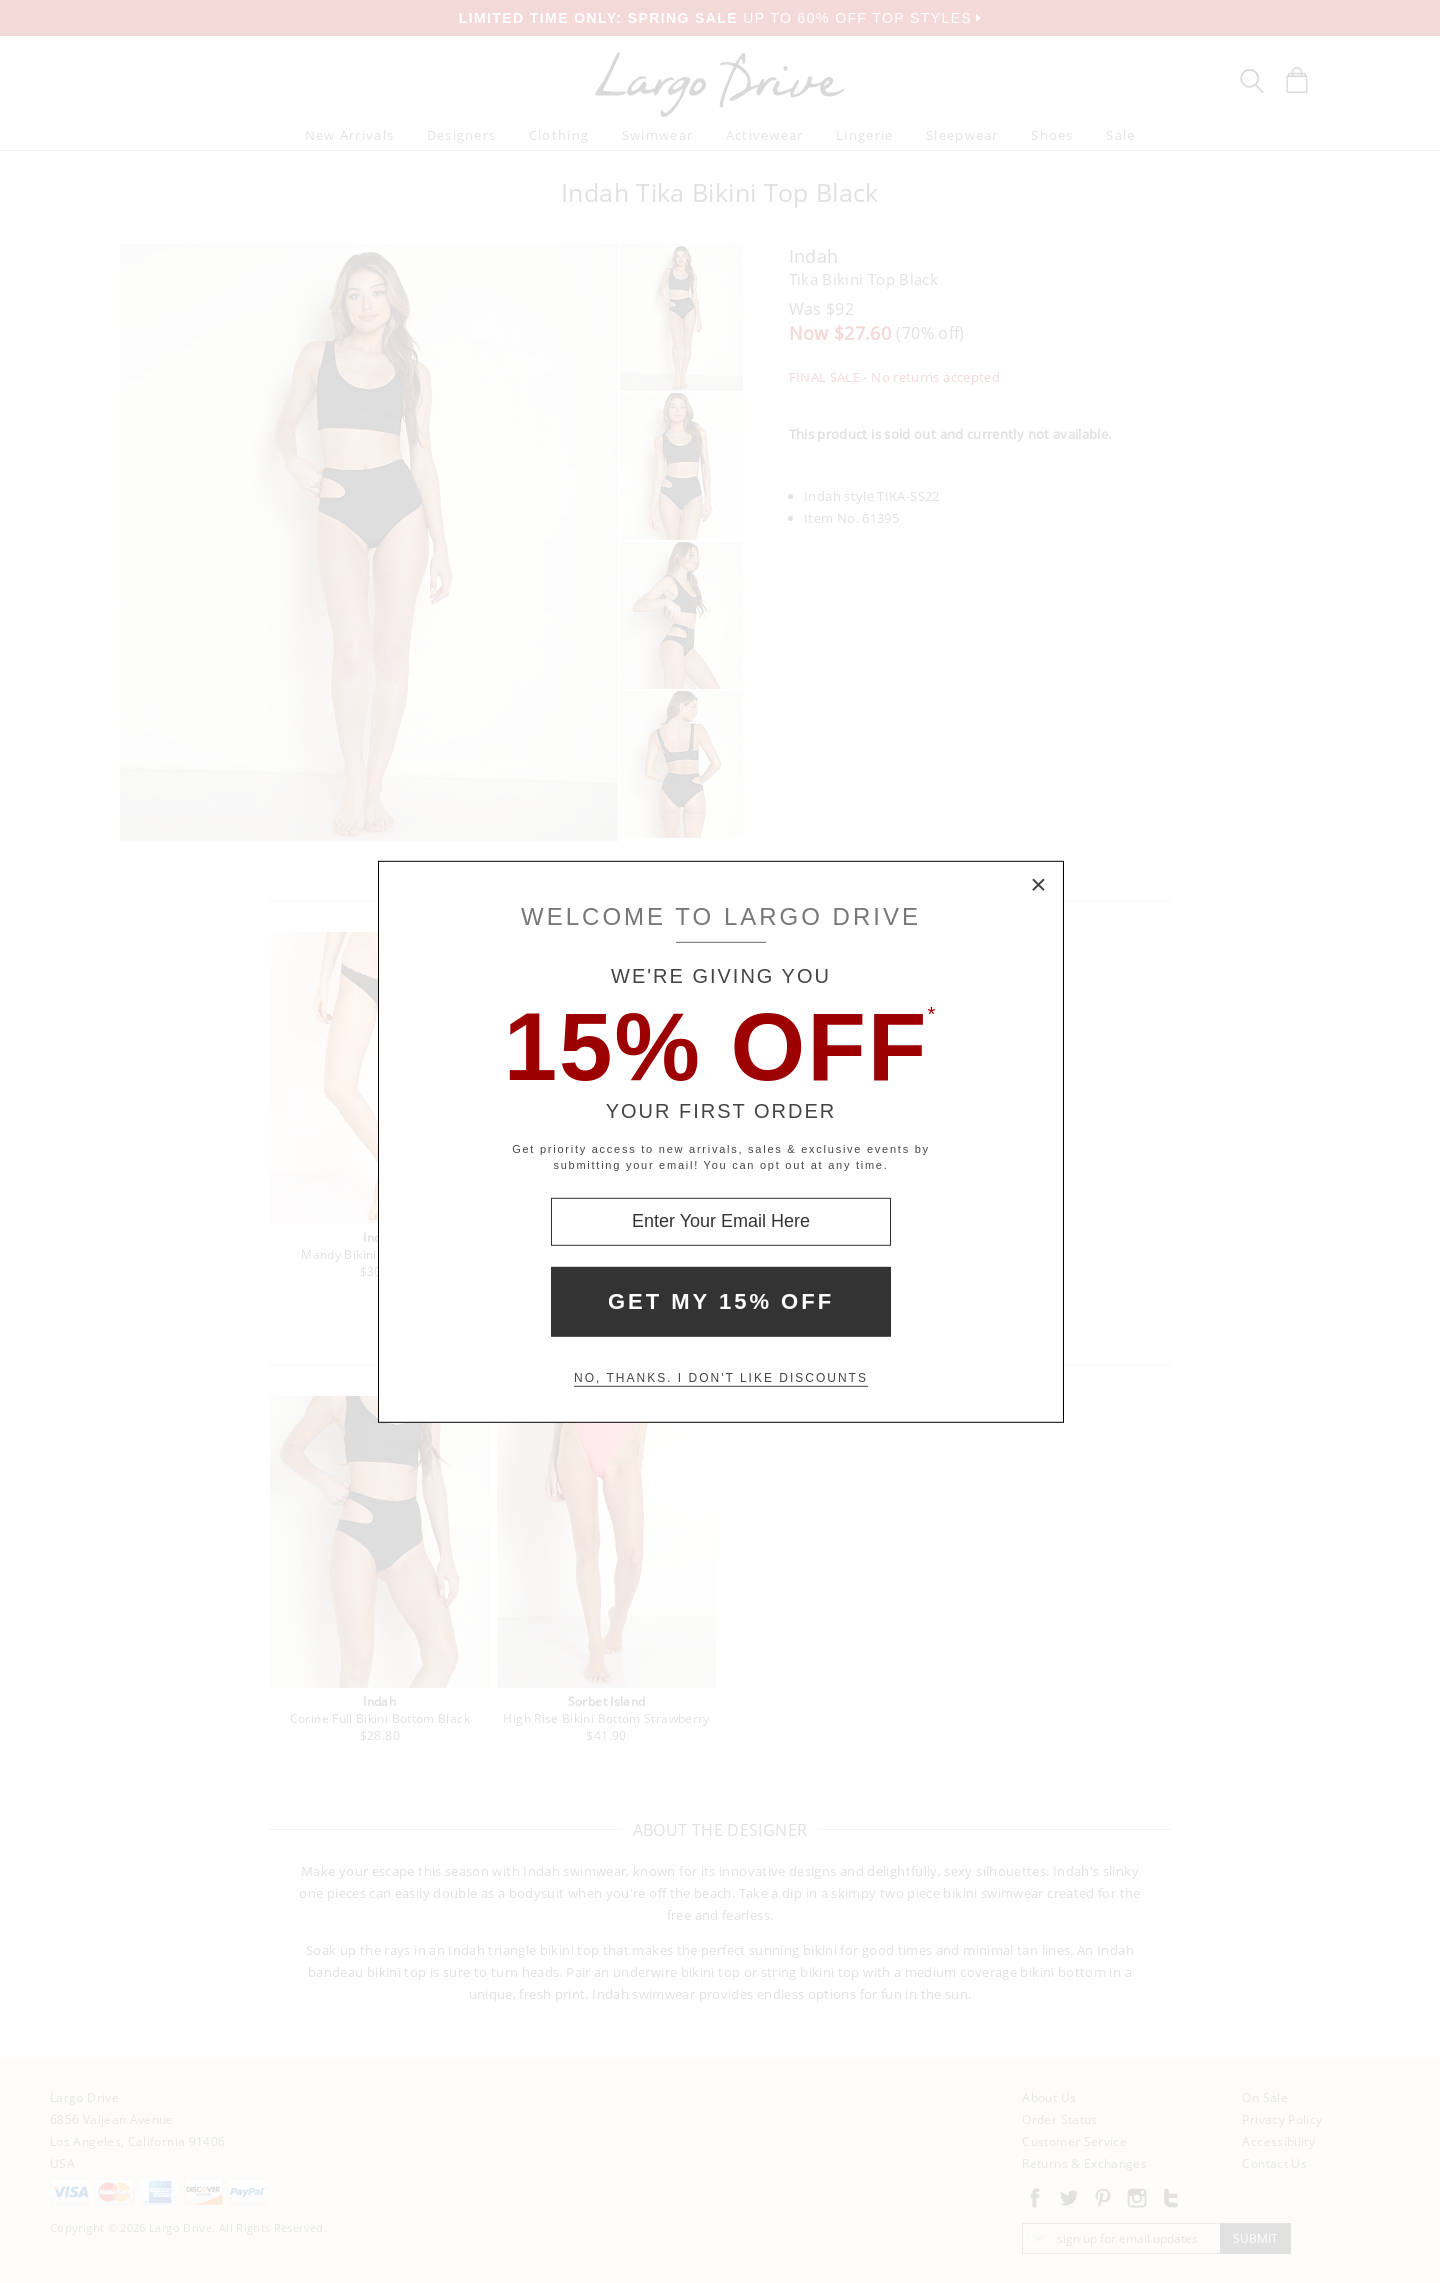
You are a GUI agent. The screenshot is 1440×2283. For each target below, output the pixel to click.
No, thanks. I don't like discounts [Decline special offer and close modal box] (721, 1378)
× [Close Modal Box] (1039, 885)
